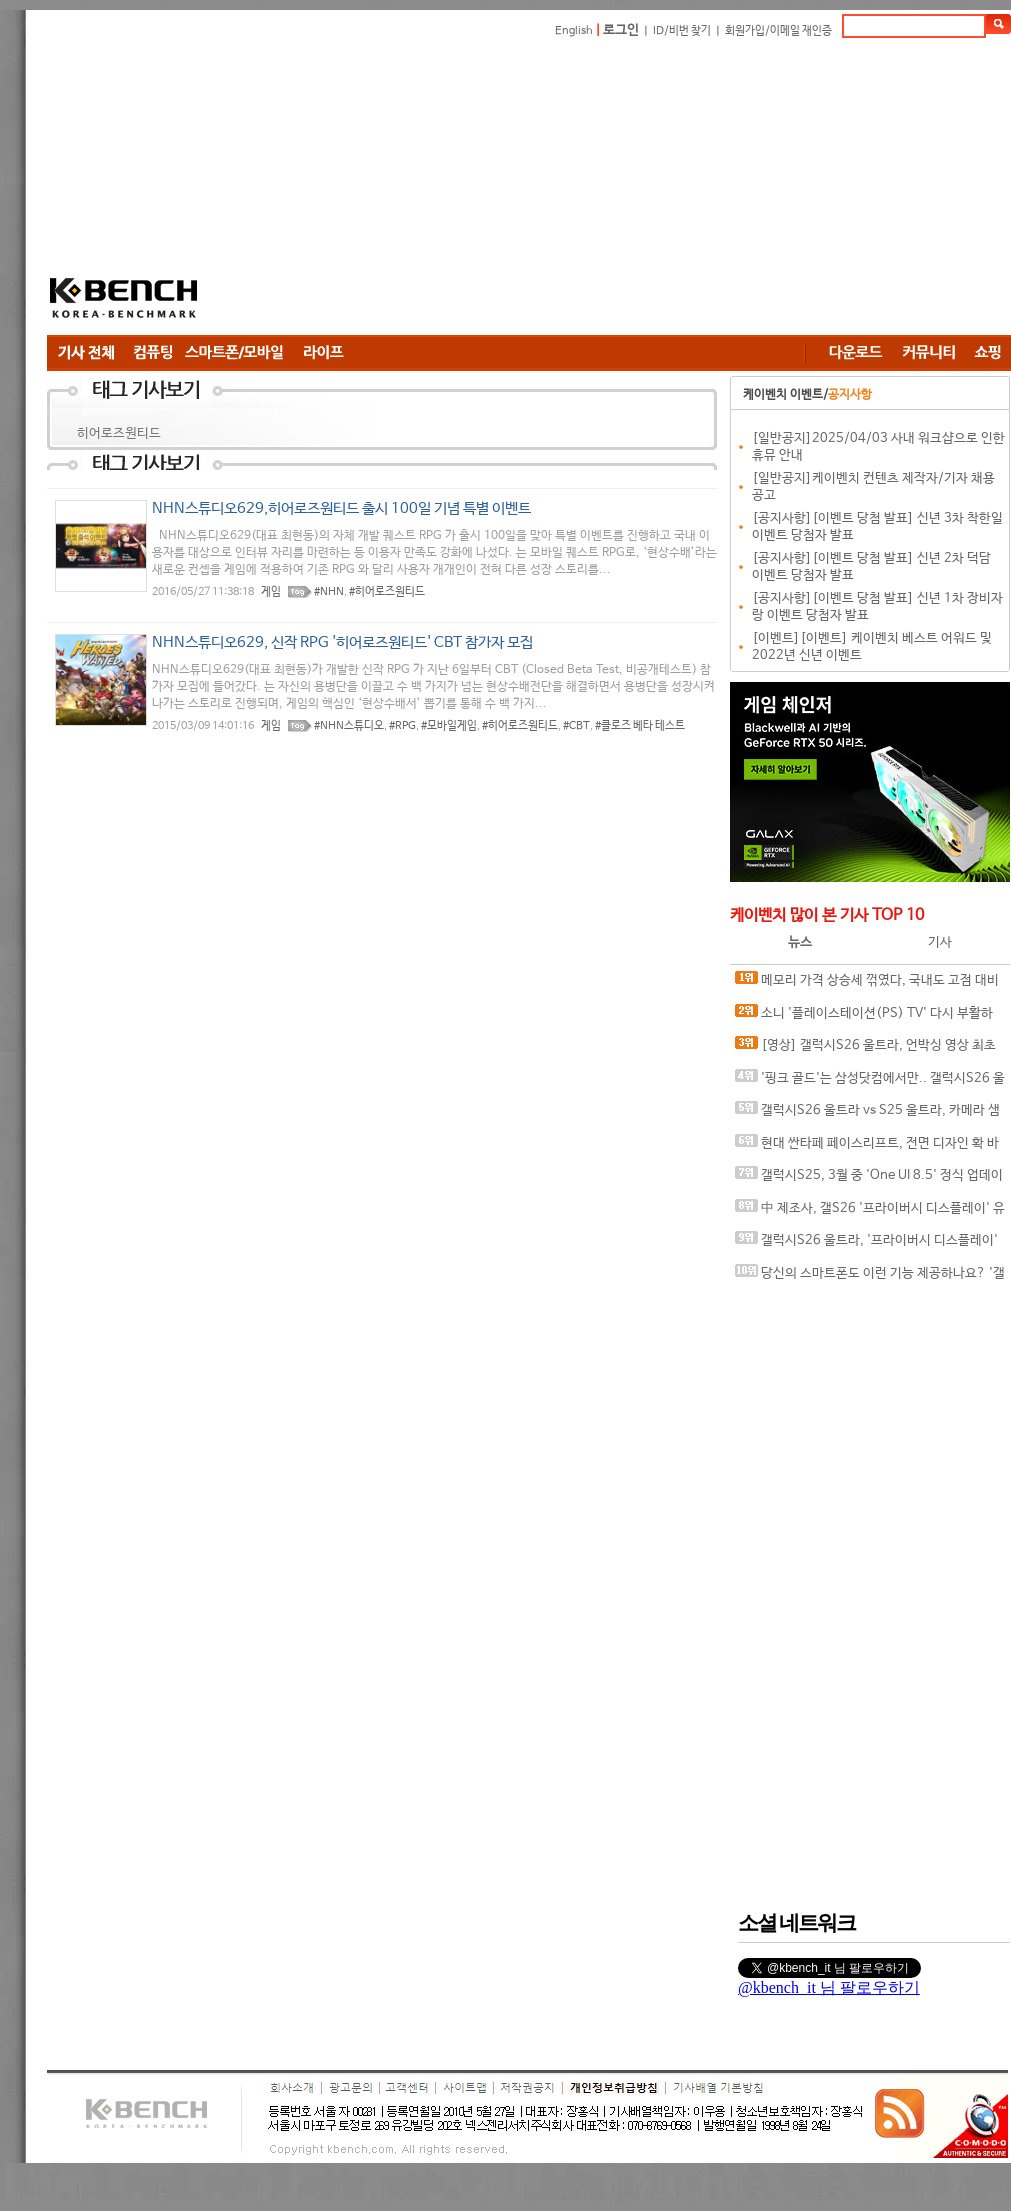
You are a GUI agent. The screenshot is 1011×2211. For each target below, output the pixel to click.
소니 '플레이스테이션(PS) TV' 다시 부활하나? (864, 1017)
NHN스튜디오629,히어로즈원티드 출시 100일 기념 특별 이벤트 (341, 508)
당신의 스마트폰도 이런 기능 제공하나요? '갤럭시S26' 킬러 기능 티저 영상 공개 (870, 1277)
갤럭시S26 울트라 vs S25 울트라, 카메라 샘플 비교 (867, 1114)
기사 (940, 942)
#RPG (402, 726)
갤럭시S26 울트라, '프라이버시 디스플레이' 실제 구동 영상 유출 (866, 1244)
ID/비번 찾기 (682, 31)
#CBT (576, 726)
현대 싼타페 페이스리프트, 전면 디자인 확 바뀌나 (867, 1147)
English (574, 31)
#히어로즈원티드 (387, 592)
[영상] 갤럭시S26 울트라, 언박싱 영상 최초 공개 (865, 1049)
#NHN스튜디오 (349, 726)
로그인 (621, 30)
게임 (271, 592)
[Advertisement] (475, 190)
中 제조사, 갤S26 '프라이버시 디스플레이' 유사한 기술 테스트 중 (870, 1212)
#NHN (329, 592)
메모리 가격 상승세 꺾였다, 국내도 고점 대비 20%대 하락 (867, 984)
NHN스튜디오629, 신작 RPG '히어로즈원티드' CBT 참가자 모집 (342, 642)
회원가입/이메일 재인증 (778, 31)
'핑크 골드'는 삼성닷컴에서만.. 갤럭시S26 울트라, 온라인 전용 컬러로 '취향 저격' (870, 1082)
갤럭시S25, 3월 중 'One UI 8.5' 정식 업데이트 (869, 1179)
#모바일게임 (449, 726)
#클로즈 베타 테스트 (640, 726)
